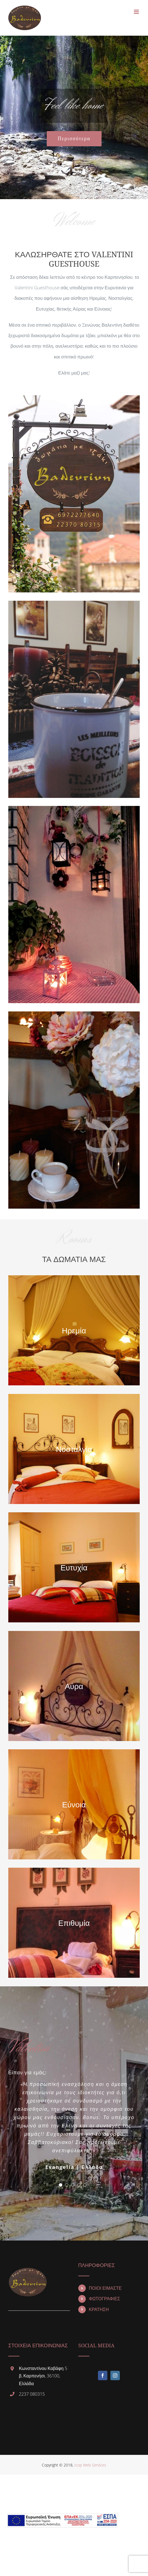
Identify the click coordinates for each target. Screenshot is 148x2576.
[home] (27, 2268)
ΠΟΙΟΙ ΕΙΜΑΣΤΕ (105, 2288)
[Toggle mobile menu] (137, 12)
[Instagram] (115, 2375)
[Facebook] (102, 2375)
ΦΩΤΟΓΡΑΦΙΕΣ (104, 2299)
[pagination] (60, 2185)
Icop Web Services (90, 2465)
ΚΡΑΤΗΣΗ (99, 2310)
